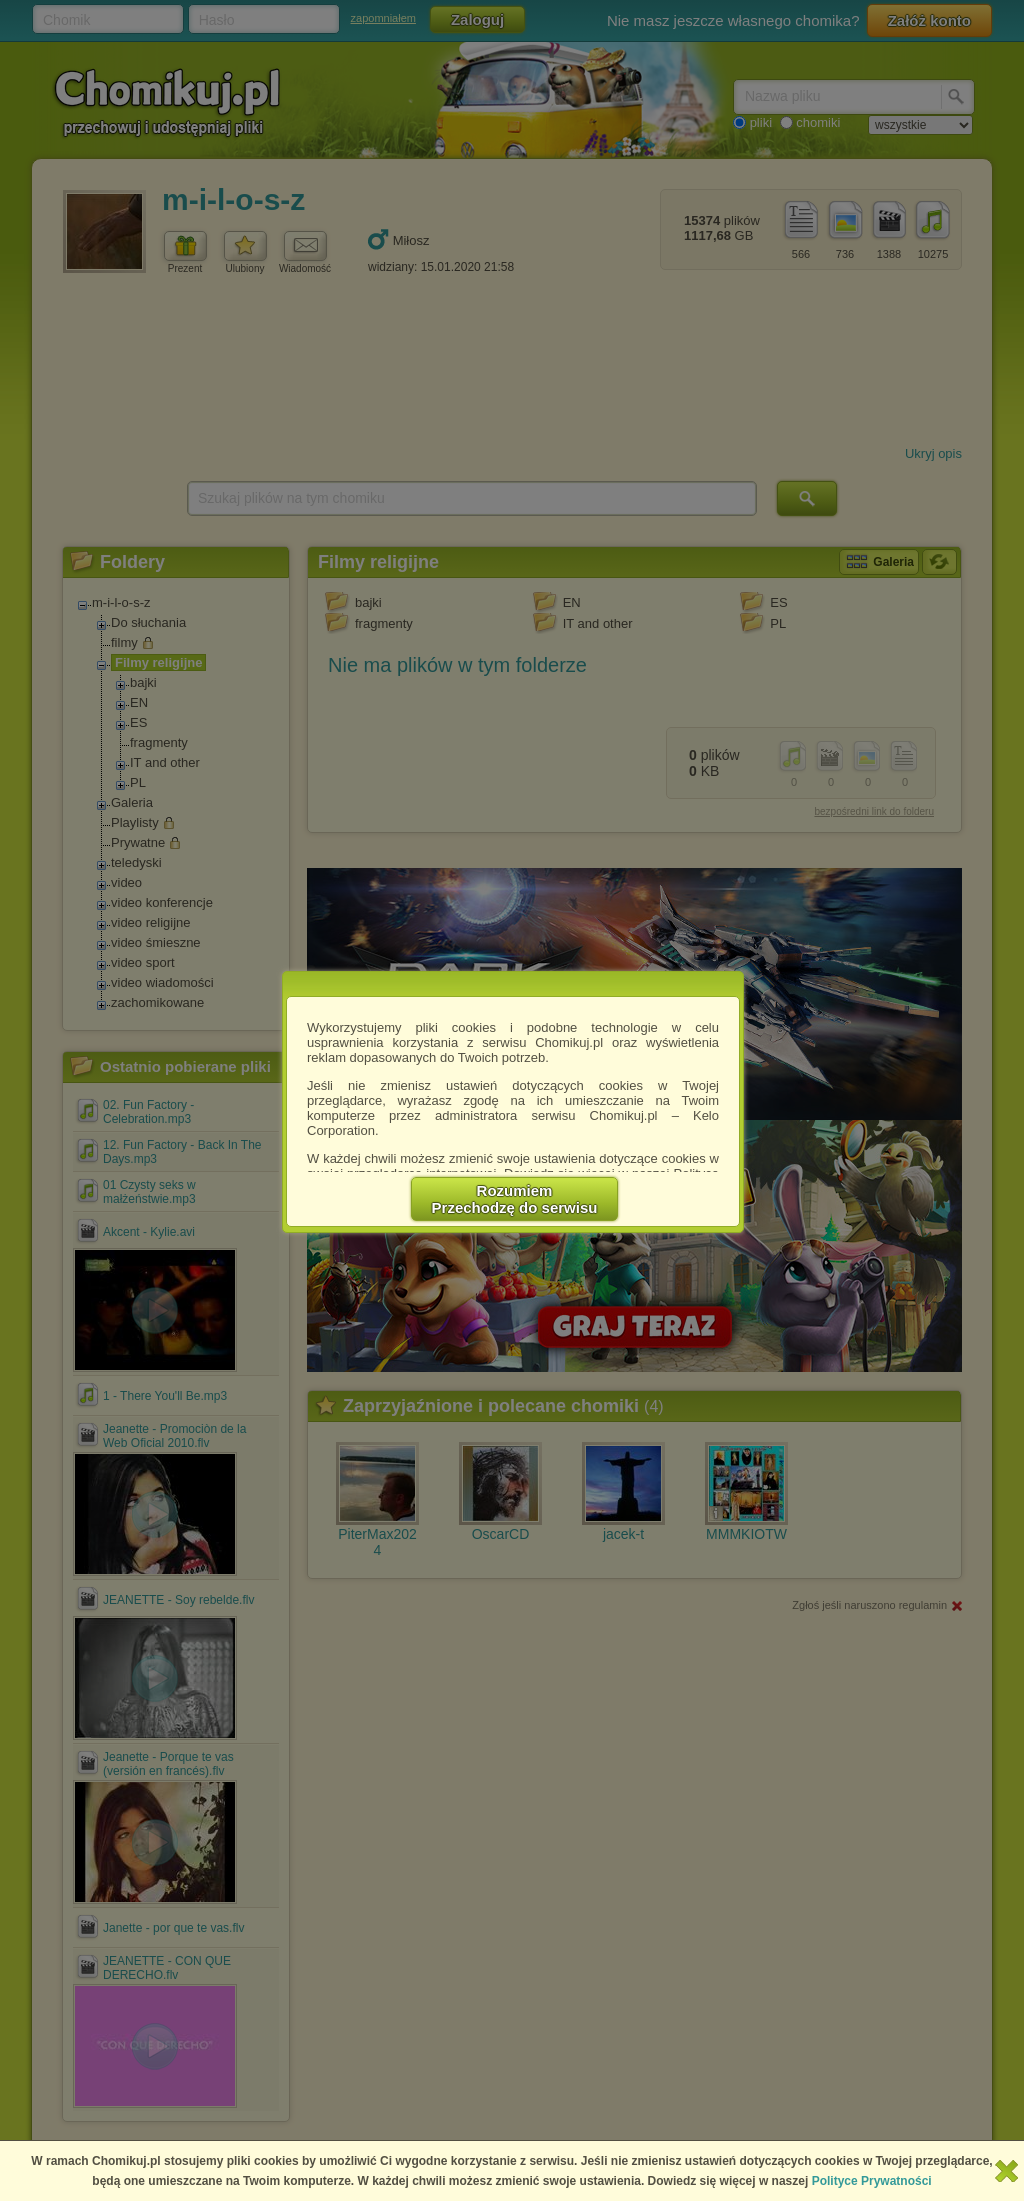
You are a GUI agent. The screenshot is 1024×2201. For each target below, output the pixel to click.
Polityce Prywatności (872, 2181)
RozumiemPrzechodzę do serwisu (515, 1199)
